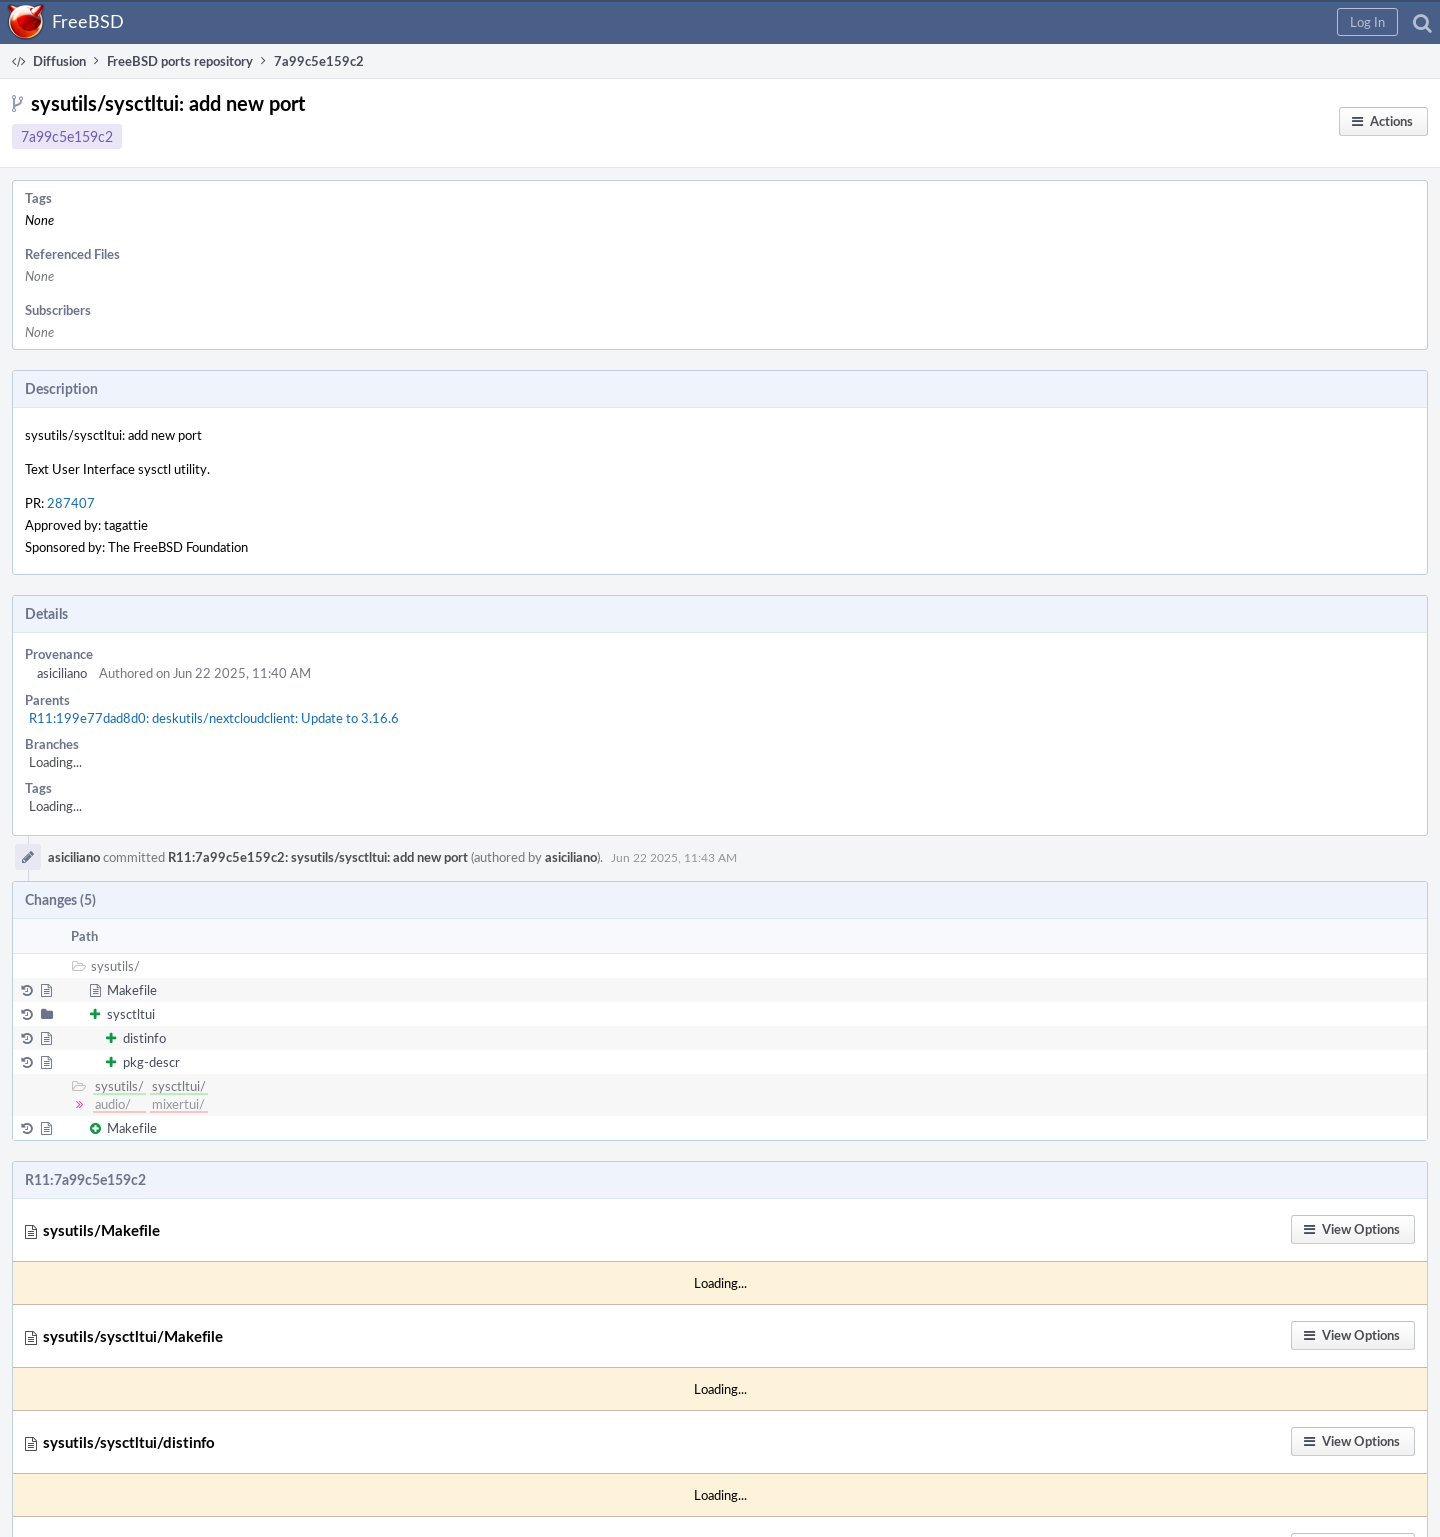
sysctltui (131, 1014)
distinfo (144, 1038)
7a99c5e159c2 (67, 136)
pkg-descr (151, 1062)
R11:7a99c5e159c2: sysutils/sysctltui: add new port (318, 857)
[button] (1367, 22)
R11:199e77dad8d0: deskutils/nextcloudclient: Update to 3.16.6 (214, 718)
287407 (71, 503)
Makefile (132, 990)
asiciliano (62, 673)
